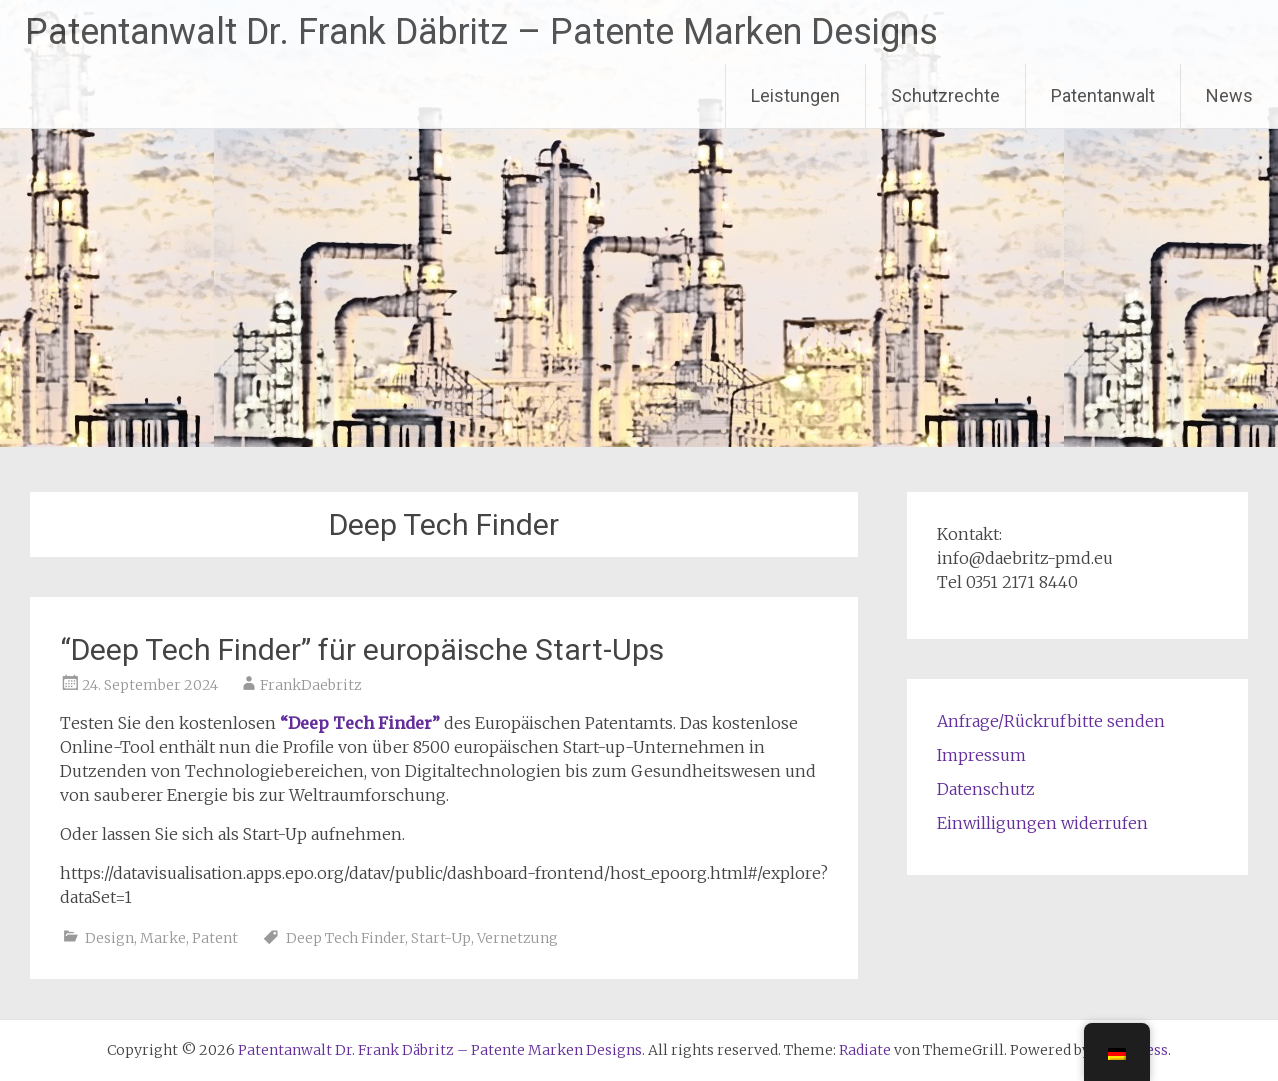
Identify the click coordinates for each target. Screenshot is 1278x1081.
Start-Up (441, 938)
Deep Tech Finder (345, 938)
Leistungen (795, 95)
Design (109, 938)
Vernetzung (517, 938)
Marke (163, 938)
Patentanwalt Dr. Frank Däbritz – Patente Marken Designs (481, 32)
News (1229, 95)
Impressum (981, 755)
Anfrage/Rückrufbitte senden (1051, 721)
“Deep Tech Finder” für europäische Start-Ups (362, 649)
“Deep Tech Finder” (360, 723)
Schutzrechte (945, 95)
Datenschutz (986, 789)
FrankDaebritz (311, 685)
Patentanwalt (1103, 95)
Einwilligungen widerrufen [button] (1042, 823)
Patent (215, 938)
